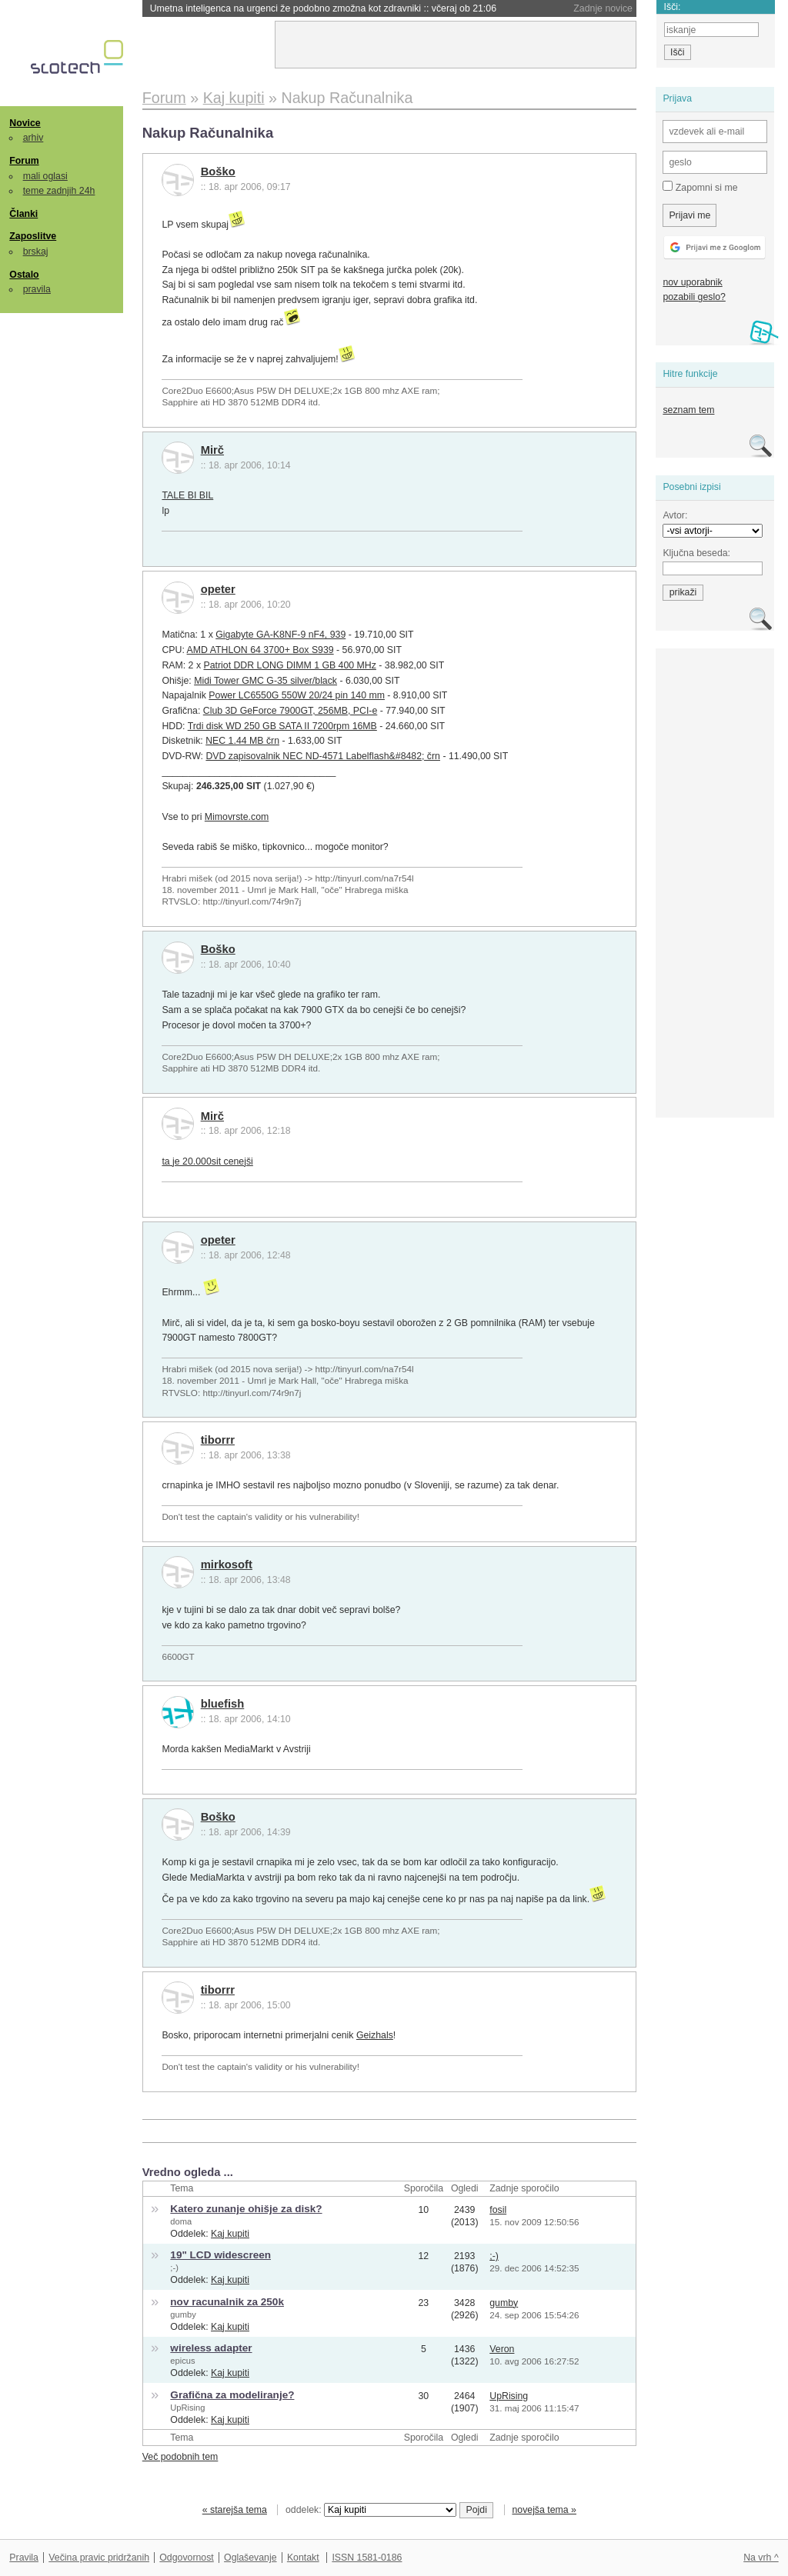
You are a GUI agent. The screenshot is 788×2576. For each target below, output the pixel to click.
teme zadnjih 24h (59, 190)
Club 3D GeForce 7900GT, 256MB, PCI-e (290, 710)
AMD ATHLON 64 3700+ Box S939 (260, 650)
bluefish (223, 1704)
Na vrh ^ (760, 2557)
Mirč (212, 450)
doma (181, 2221)
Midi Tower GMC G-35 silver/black (265, 680)
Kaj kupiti (230, 2233)
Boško (218, 171)
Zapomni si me (700, 187)
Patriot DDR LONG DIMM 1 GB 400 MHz (289, 665)
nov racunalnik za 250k (227, 2302)
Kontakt (303, 2557)
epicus (182, 2360)
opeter (218, 589)
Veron (501, 2349)
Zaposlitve (32, 236)
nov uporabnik (692, 282)
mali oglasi (45, 176)
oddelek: (370, 2509)
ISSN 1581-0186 (367, 2557)
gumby (182, 2314)
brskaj (35, 251)
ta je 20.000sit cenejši (207, 1161)
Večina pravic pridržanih (98, 2557)
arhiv (33, 137)
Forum (23, 160)
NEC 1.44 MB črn (242, 740)
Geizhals (374, 2035)
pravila (37, 289)
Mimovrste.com (237, 816)
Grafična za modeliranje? (232, 2395)
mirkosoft (226, 1564)
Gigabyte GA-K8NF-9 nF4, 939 (280, 634)
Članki (23, 213)
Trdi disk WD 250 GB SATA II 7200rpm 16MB (282, 726)
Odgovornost (186, 2557)
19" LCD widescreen (220, 2255)
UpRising (187, 2407)
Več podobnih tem (180, 2456)
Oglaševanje (250, 2557)
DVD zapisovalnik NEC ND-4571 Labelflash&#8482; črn (322, 756)
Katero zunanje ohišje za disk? (246, 2208)
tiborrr (218, 1440)
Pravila (23, 2557)
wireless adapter (211, 2348)
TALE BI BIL (187, 495)
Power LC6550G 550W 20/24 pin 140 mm (297, 695)
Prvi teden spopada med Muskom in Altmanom (285, 8)
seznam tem (688, 410)
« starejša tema (234, 2509)
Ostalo (23, 274)
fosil (497, 2209)
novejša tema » (544, 2509)
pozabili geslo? (694, 297)
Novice (24, 123)
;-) (174, 2267)
